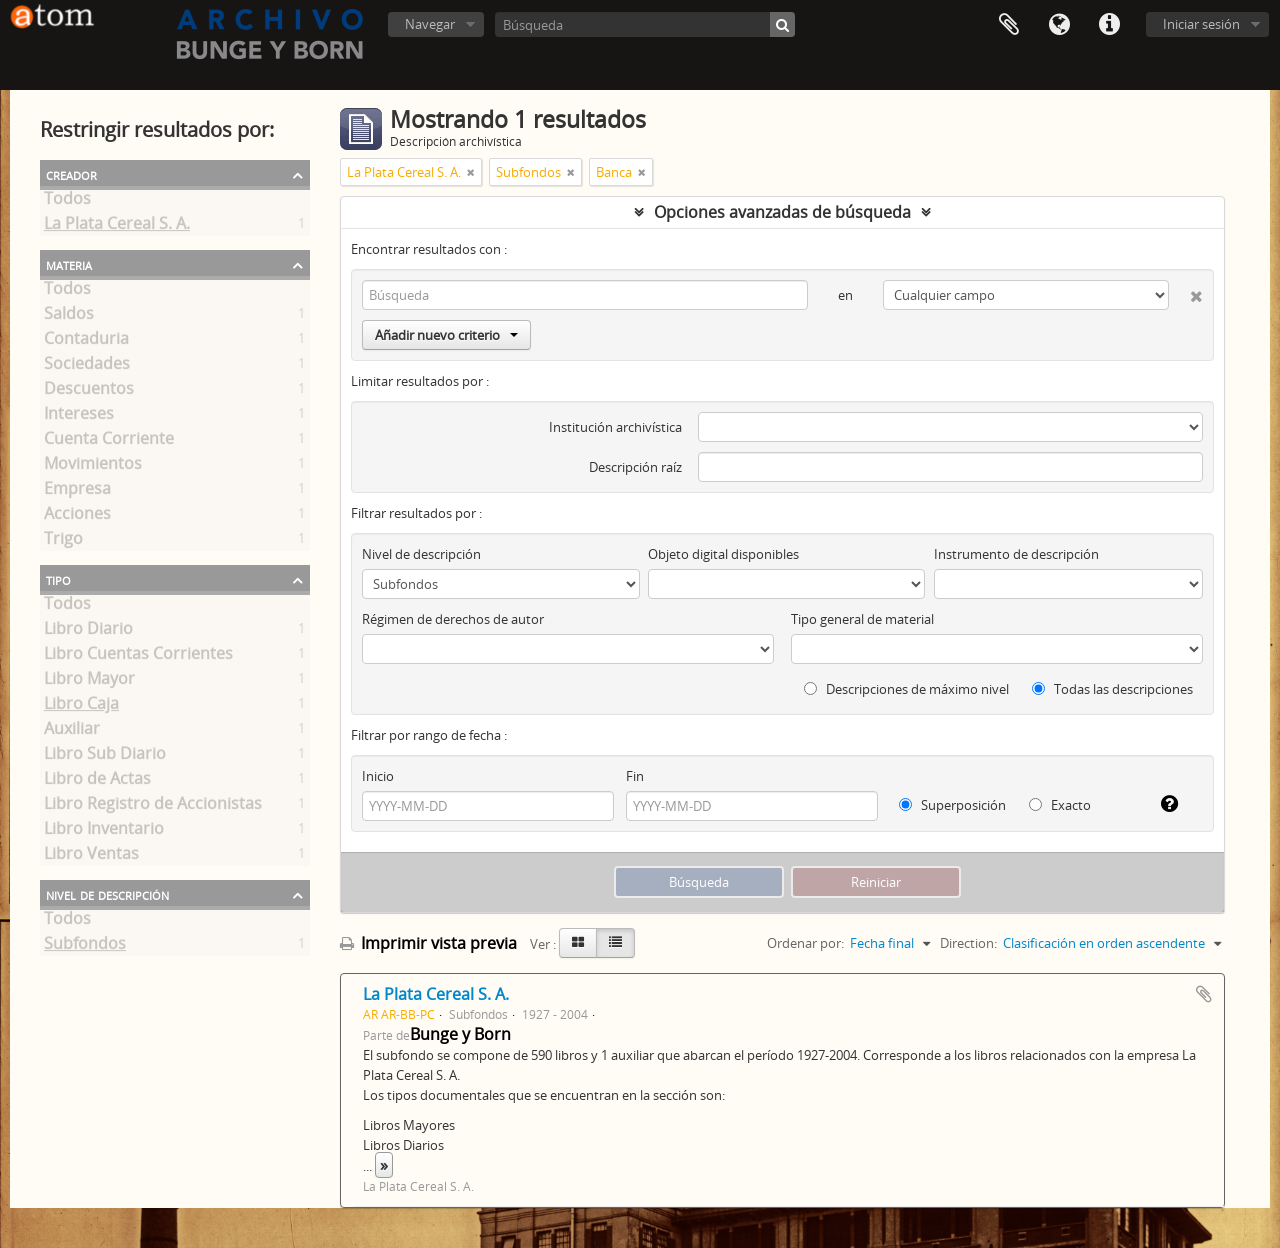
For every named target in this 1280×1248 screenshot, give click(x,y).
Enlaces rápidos (1109, 25)
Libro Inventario (104, 832)
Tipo (58, 579)
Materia (69, 264)
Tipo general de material (862, 619)
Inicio (378, 776)
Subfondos (85, 947)
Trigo (63, 542)
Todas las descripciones (1112, 689)
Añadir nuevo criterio (446, 335)
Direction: (968, 943)
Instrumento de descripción (1016, 554)
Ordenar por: (805, 943)
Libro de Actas (97, 782)
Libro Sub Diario (105, 757)
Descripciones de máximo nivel (906, 689)
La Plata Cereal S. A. (117, 227)
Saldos (69, 317)
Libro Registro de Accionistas (153, 807)
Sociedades (87, 367)
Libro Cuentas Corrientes (138, 657)
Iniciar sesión (1201, 24)
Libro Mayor (89, 682)
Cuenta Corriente (109, 442)
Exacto (1060, 805)
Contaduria (86, 342)
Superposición (952, 805)
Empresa (77, 492)
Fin (635, 776)
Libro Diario (88, 632)
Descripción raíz (635, 467)
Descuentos (89, 392)
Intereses (79, 417)
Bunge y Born (460, 1034)
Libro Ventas (91, 857)
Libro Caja (81, 707)
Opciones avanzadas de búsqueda (782, 212)
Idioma (1059, 25)
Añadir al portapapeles (1204, 994)
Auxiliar (72, 732)
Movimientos (93, 467)
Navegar (430, 24)
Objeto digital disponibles (723, 554)
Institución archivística (615, 427)
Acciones (77, 517)
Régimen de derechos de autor (453, 619)
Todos (67, 202)
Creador (71, 174)
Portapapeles (1009, 25)
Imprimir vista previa (428, 943)
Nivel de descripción (107, 894)
